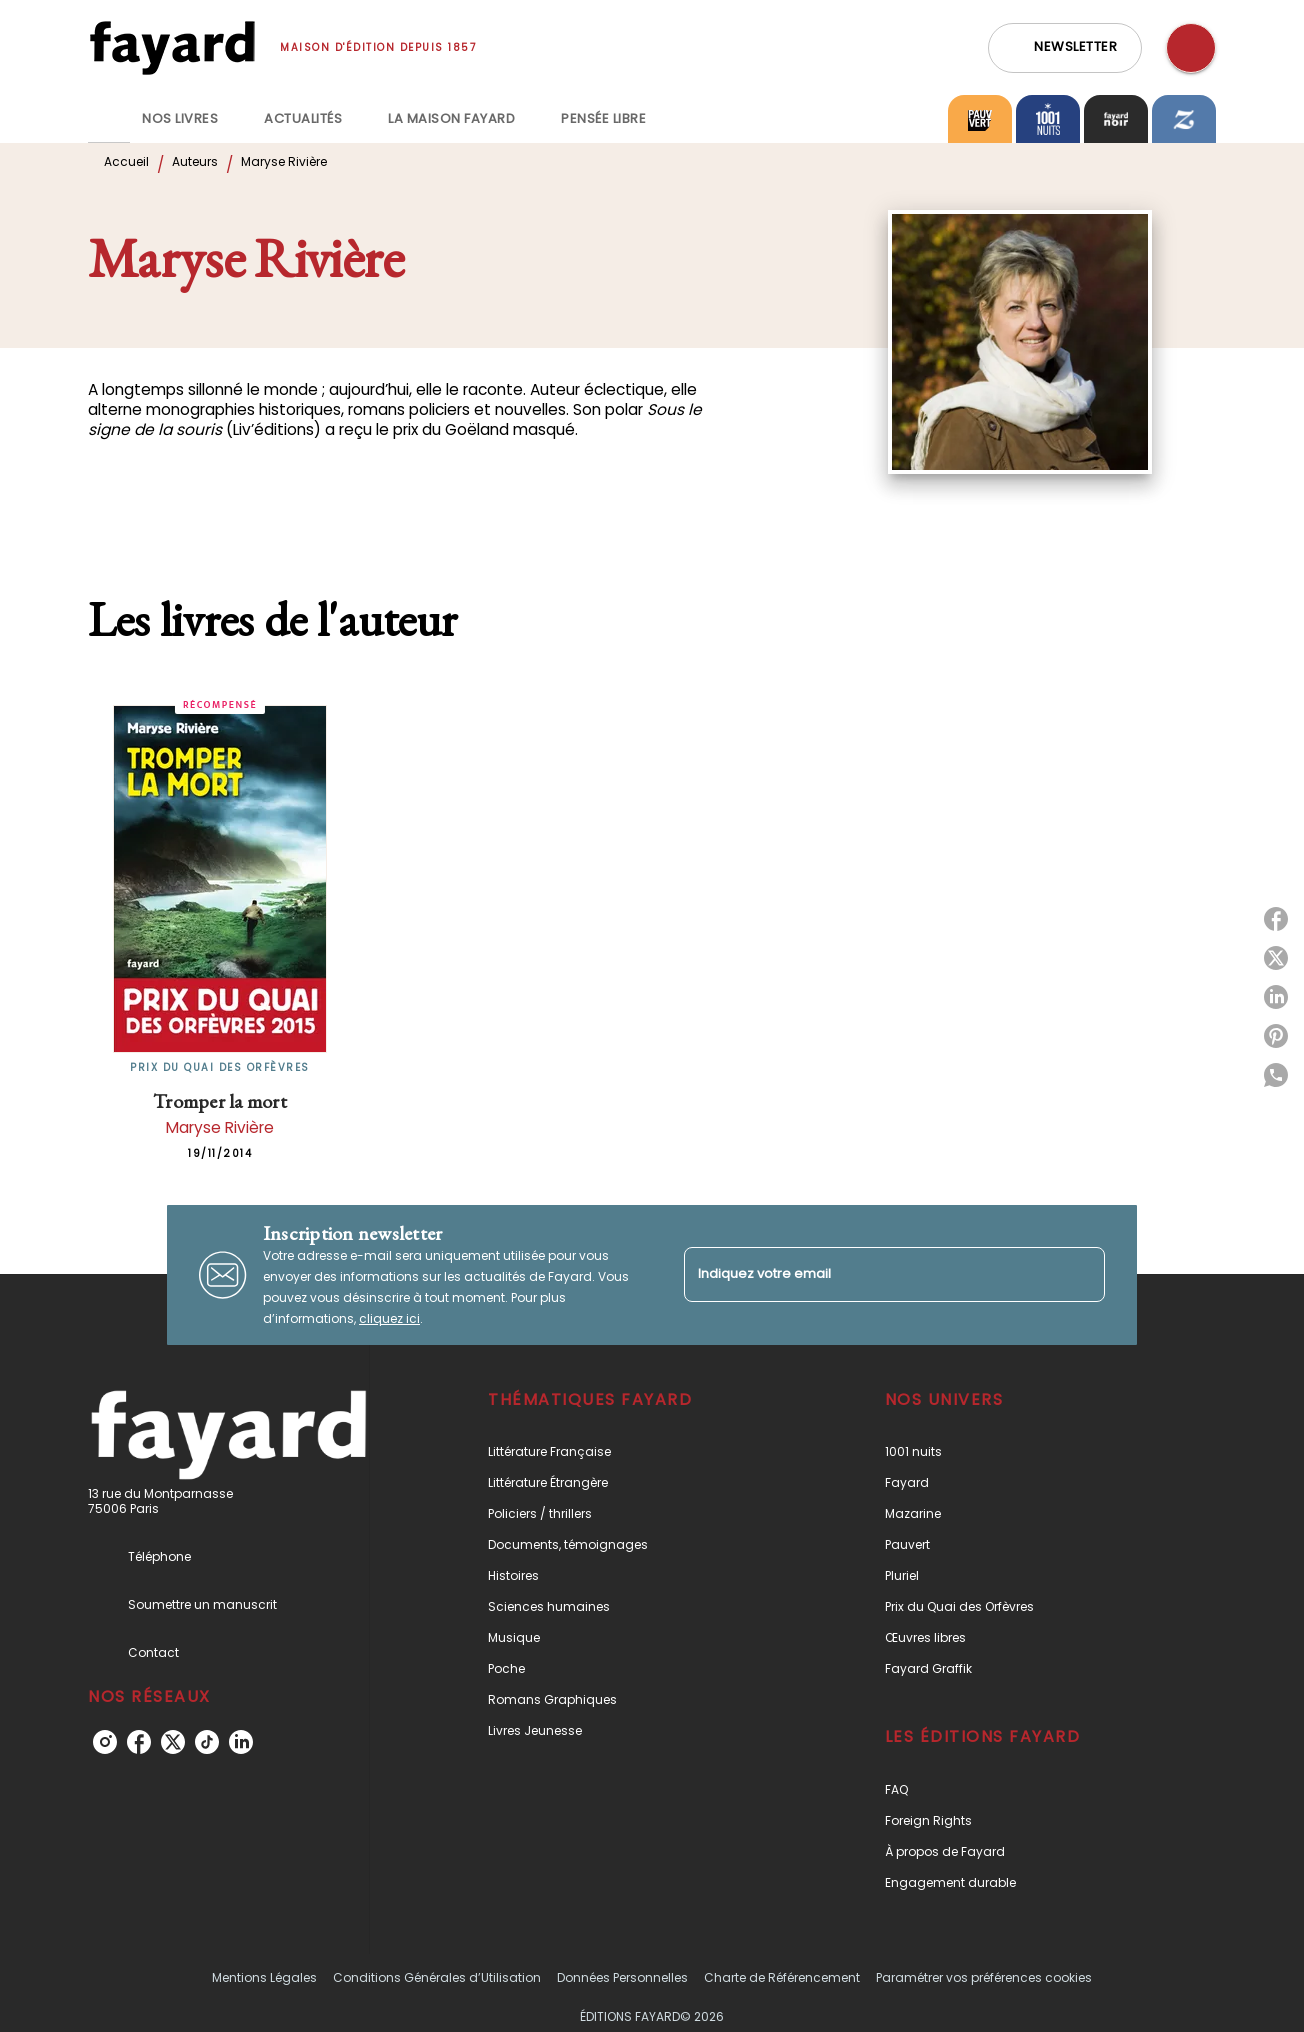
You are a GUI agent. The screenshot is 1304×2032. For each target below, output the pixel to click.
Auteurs (195, 161)
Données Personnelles (622, 1977)
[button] (1065, 48)
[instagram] (105, 1742)
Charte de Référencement (782, 1977)
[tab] (109, 119)
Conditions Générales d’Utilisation (437, 1977)
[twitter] (173, 1742)
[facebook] (139, 1742)
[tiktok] (207, 1742)
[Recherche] (1191, 48)
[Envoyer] (1081, 1275)
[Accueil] (172, 47)
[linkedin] (241, 1742)
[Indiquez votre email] (869, 1274)
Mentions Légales (264, 1977)
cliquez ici (389, 1318)
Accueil (126, 161)
